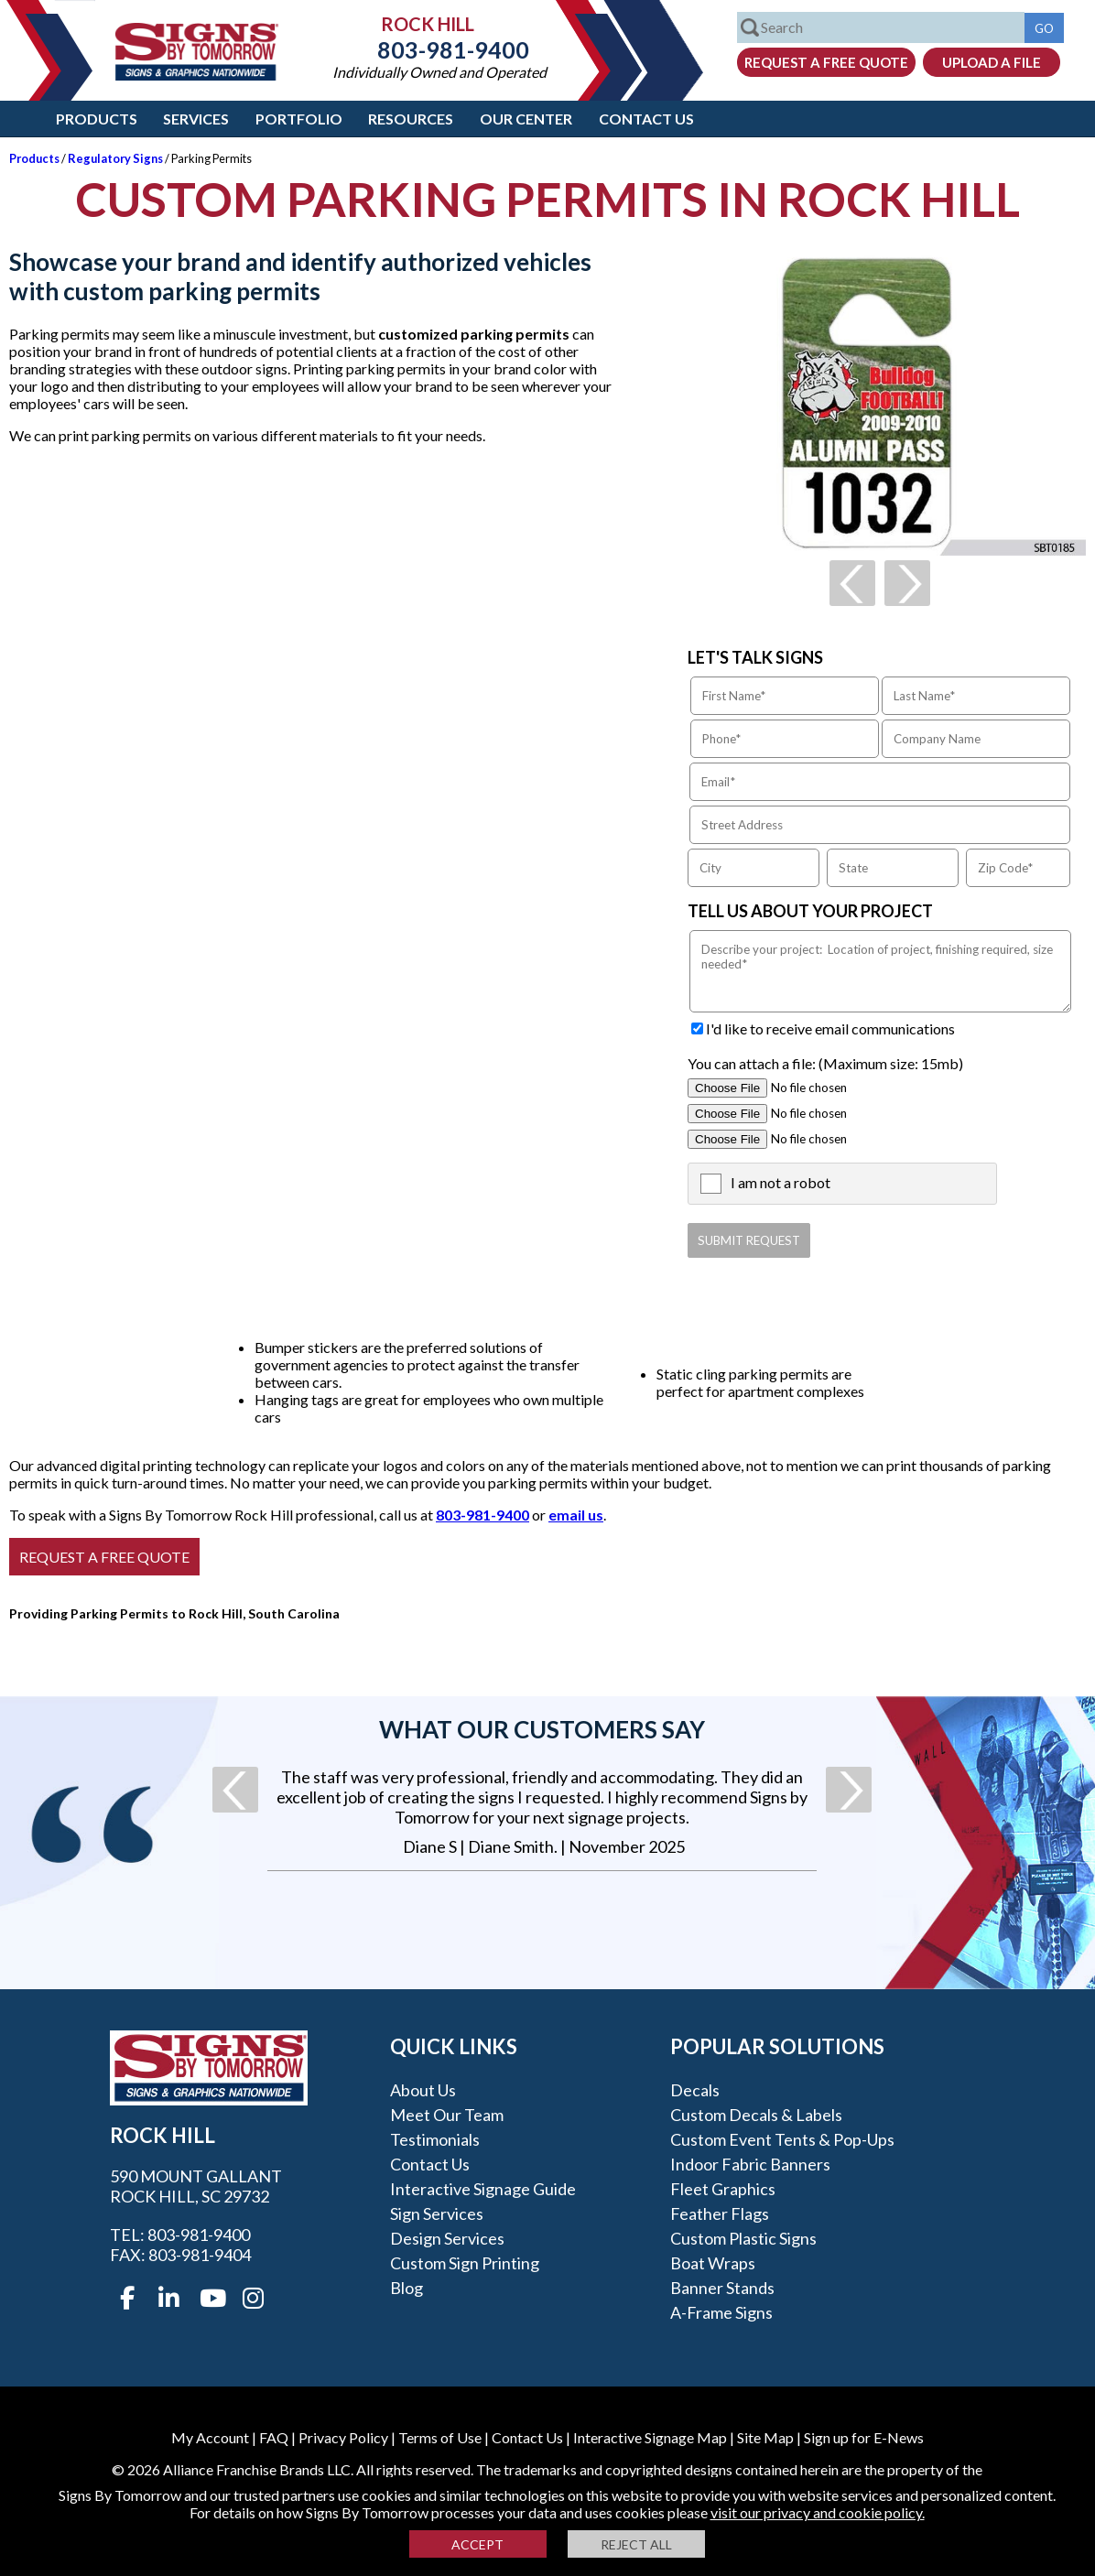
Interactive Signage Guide (483, 2189)
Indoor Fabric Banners (750, 2164)
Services (196, 118)
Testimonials (435, 2139)
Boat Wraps (712, 2263)
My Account (210, 2437)
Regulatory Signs (115, 158)
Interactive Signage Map (650, 2437)
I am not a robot (780, 1182)
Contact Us (646, 118)
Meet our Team (447, 2115)
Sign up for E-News (864, 2437)
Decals (695, 2090)
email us (575, 1514)
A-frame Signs (721, 2312)
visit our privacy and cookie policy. (817, 2512)
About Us (423, 2090)
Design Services (447, 2238)
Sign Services (436, 2213)
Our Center (526, 118)
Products (96, 118)
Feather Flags (719, 2213)
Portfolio (298, 118)
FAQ (273, 2437)
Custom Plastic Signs (743, 2238)
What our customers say (542, 1729)
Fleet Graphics (722, 2189)
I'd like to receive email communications (830, 1028)
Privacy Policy (343, 2437)
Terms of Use (440, 2437)
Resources (410, 118)
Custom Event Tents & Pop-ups (782, 2139)
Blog (406, 2288)
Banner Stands (722, 2288)
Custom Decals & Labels (756, 2115)
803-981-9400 (439, 49)
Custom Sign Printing (464, 2263)
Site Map (765, 2437)
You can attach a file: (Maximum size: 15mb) (825, 1063)
